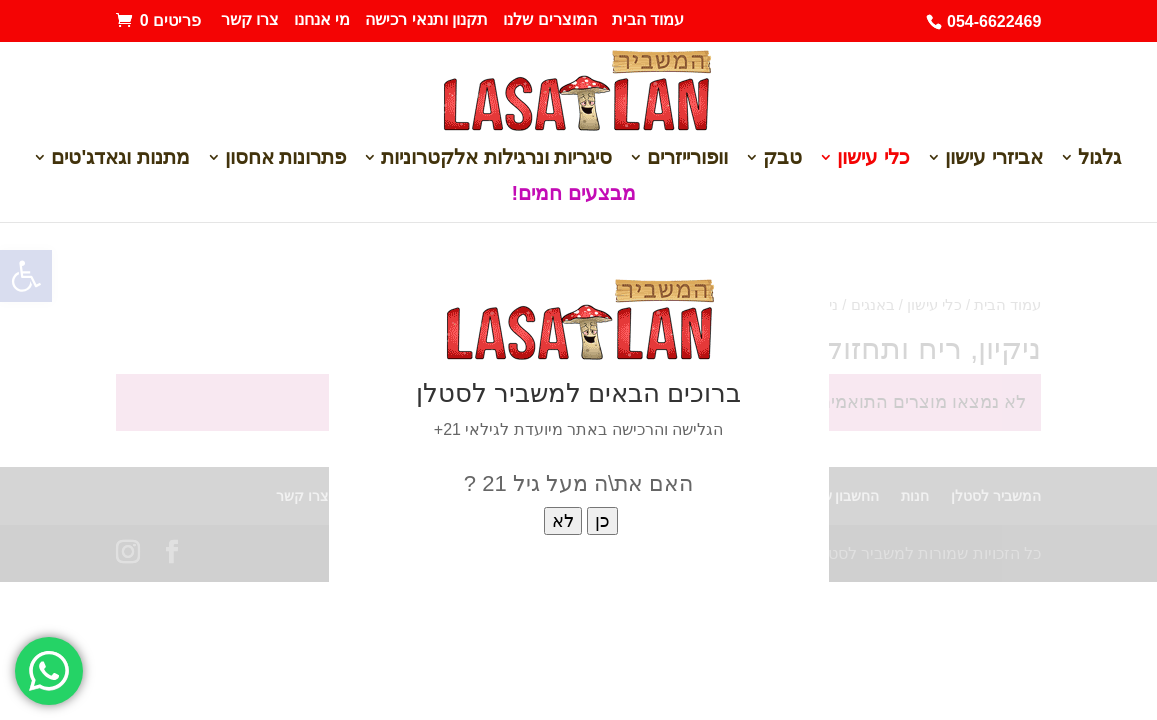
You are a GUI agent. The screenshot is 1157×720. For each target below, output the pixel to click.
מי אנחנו (322, 20)
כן (602, 521)
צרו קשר (250, 20)
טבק (782, 159)
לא (563, 521)
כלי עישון (873, 159)
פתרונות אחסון (286, 159)
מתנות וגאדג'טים (120, 159)
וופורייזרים (687, 159)
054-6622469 (994, 21)
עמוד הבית (648, 20)
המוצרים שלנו (549, 20)
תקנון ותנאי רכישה (426, 20)
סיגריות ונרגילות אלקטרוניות (496, 159)
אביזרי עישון (994, 159)
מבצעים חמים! (573, 195)
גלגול (1099, 159)
